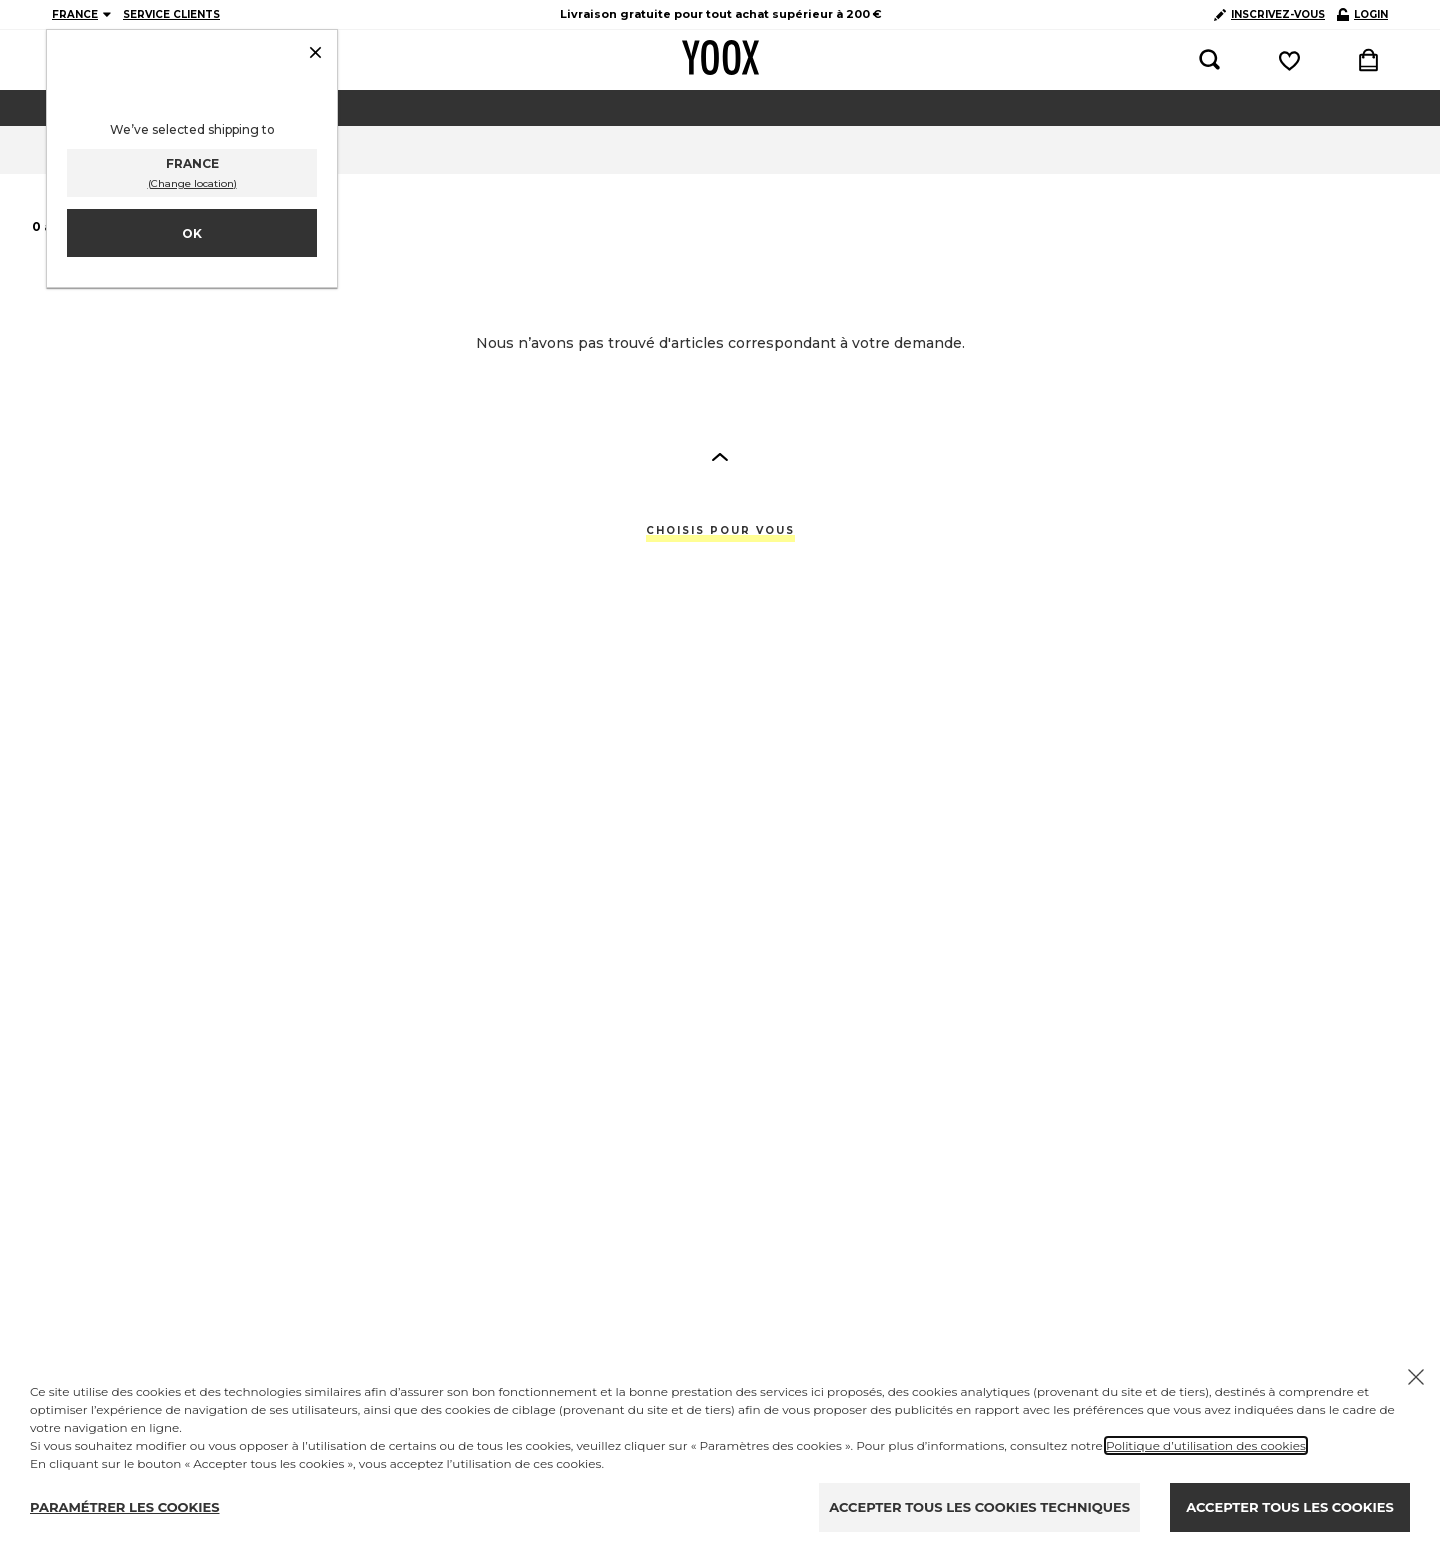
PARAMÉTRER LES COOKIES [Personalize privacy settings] (125, 1507)
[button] (720, 456)
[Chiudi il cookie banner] (1416, 1377)
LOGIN (1362, 14)
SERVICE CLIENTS (171, 14)
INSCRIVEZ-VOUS (1269, 14)
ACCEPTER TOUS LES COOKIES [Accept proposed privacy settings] (1289, 1507)
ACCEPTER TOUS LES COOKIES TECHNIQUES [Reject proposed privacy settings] (979, 1507)
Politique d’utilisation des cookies (1206, 1445)
